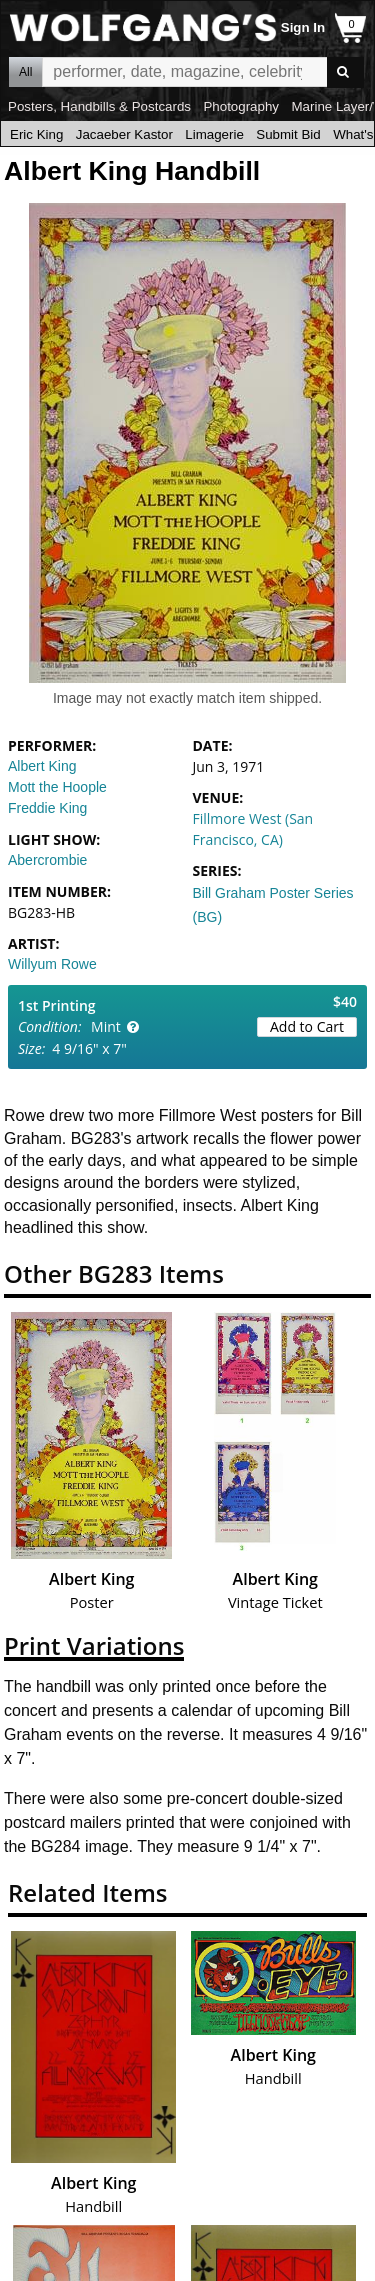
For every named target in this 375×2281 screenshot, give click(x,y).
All (25, 72)
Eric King (36, 134)
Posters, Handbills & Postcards (99, 106)
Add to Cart (307, 1026)
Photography (241, 106)
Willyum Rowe (52, 964)
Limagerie (214, 134)
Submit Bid (288, 134)
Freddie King (47, 808)
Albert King (42, 766)
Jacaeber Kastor (124, 134)
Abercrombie (47, 860)
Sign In (303, 27)
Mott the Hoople (57, 787)
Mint (106, 1026)
